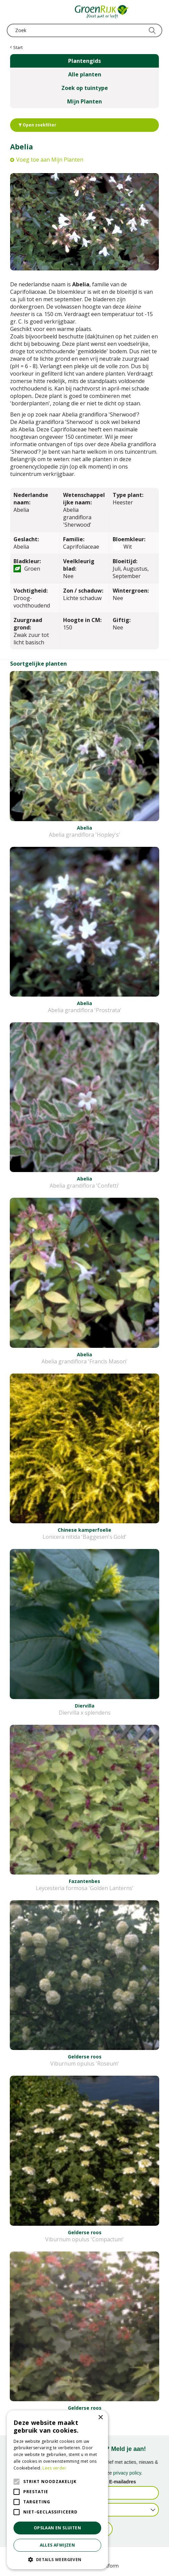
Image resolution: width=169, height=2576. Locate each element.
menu (12, 12)
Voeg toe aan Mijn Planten (49, 159)
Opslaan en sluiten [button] (57, 2528)
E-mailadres (122, 2481)
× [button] (100, 2417)
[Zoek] (84, 30)
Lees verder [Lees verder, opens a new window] (54, 2468)
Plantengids (84, 61)
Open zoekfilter (37, 125)
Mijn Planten (84, 101)
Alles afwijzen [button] (57, 2545)
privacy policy (127, 2473)
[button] (57, 2559)
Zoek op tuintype (84, 88)
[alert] (57, 2489)
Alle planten (84, 74)
